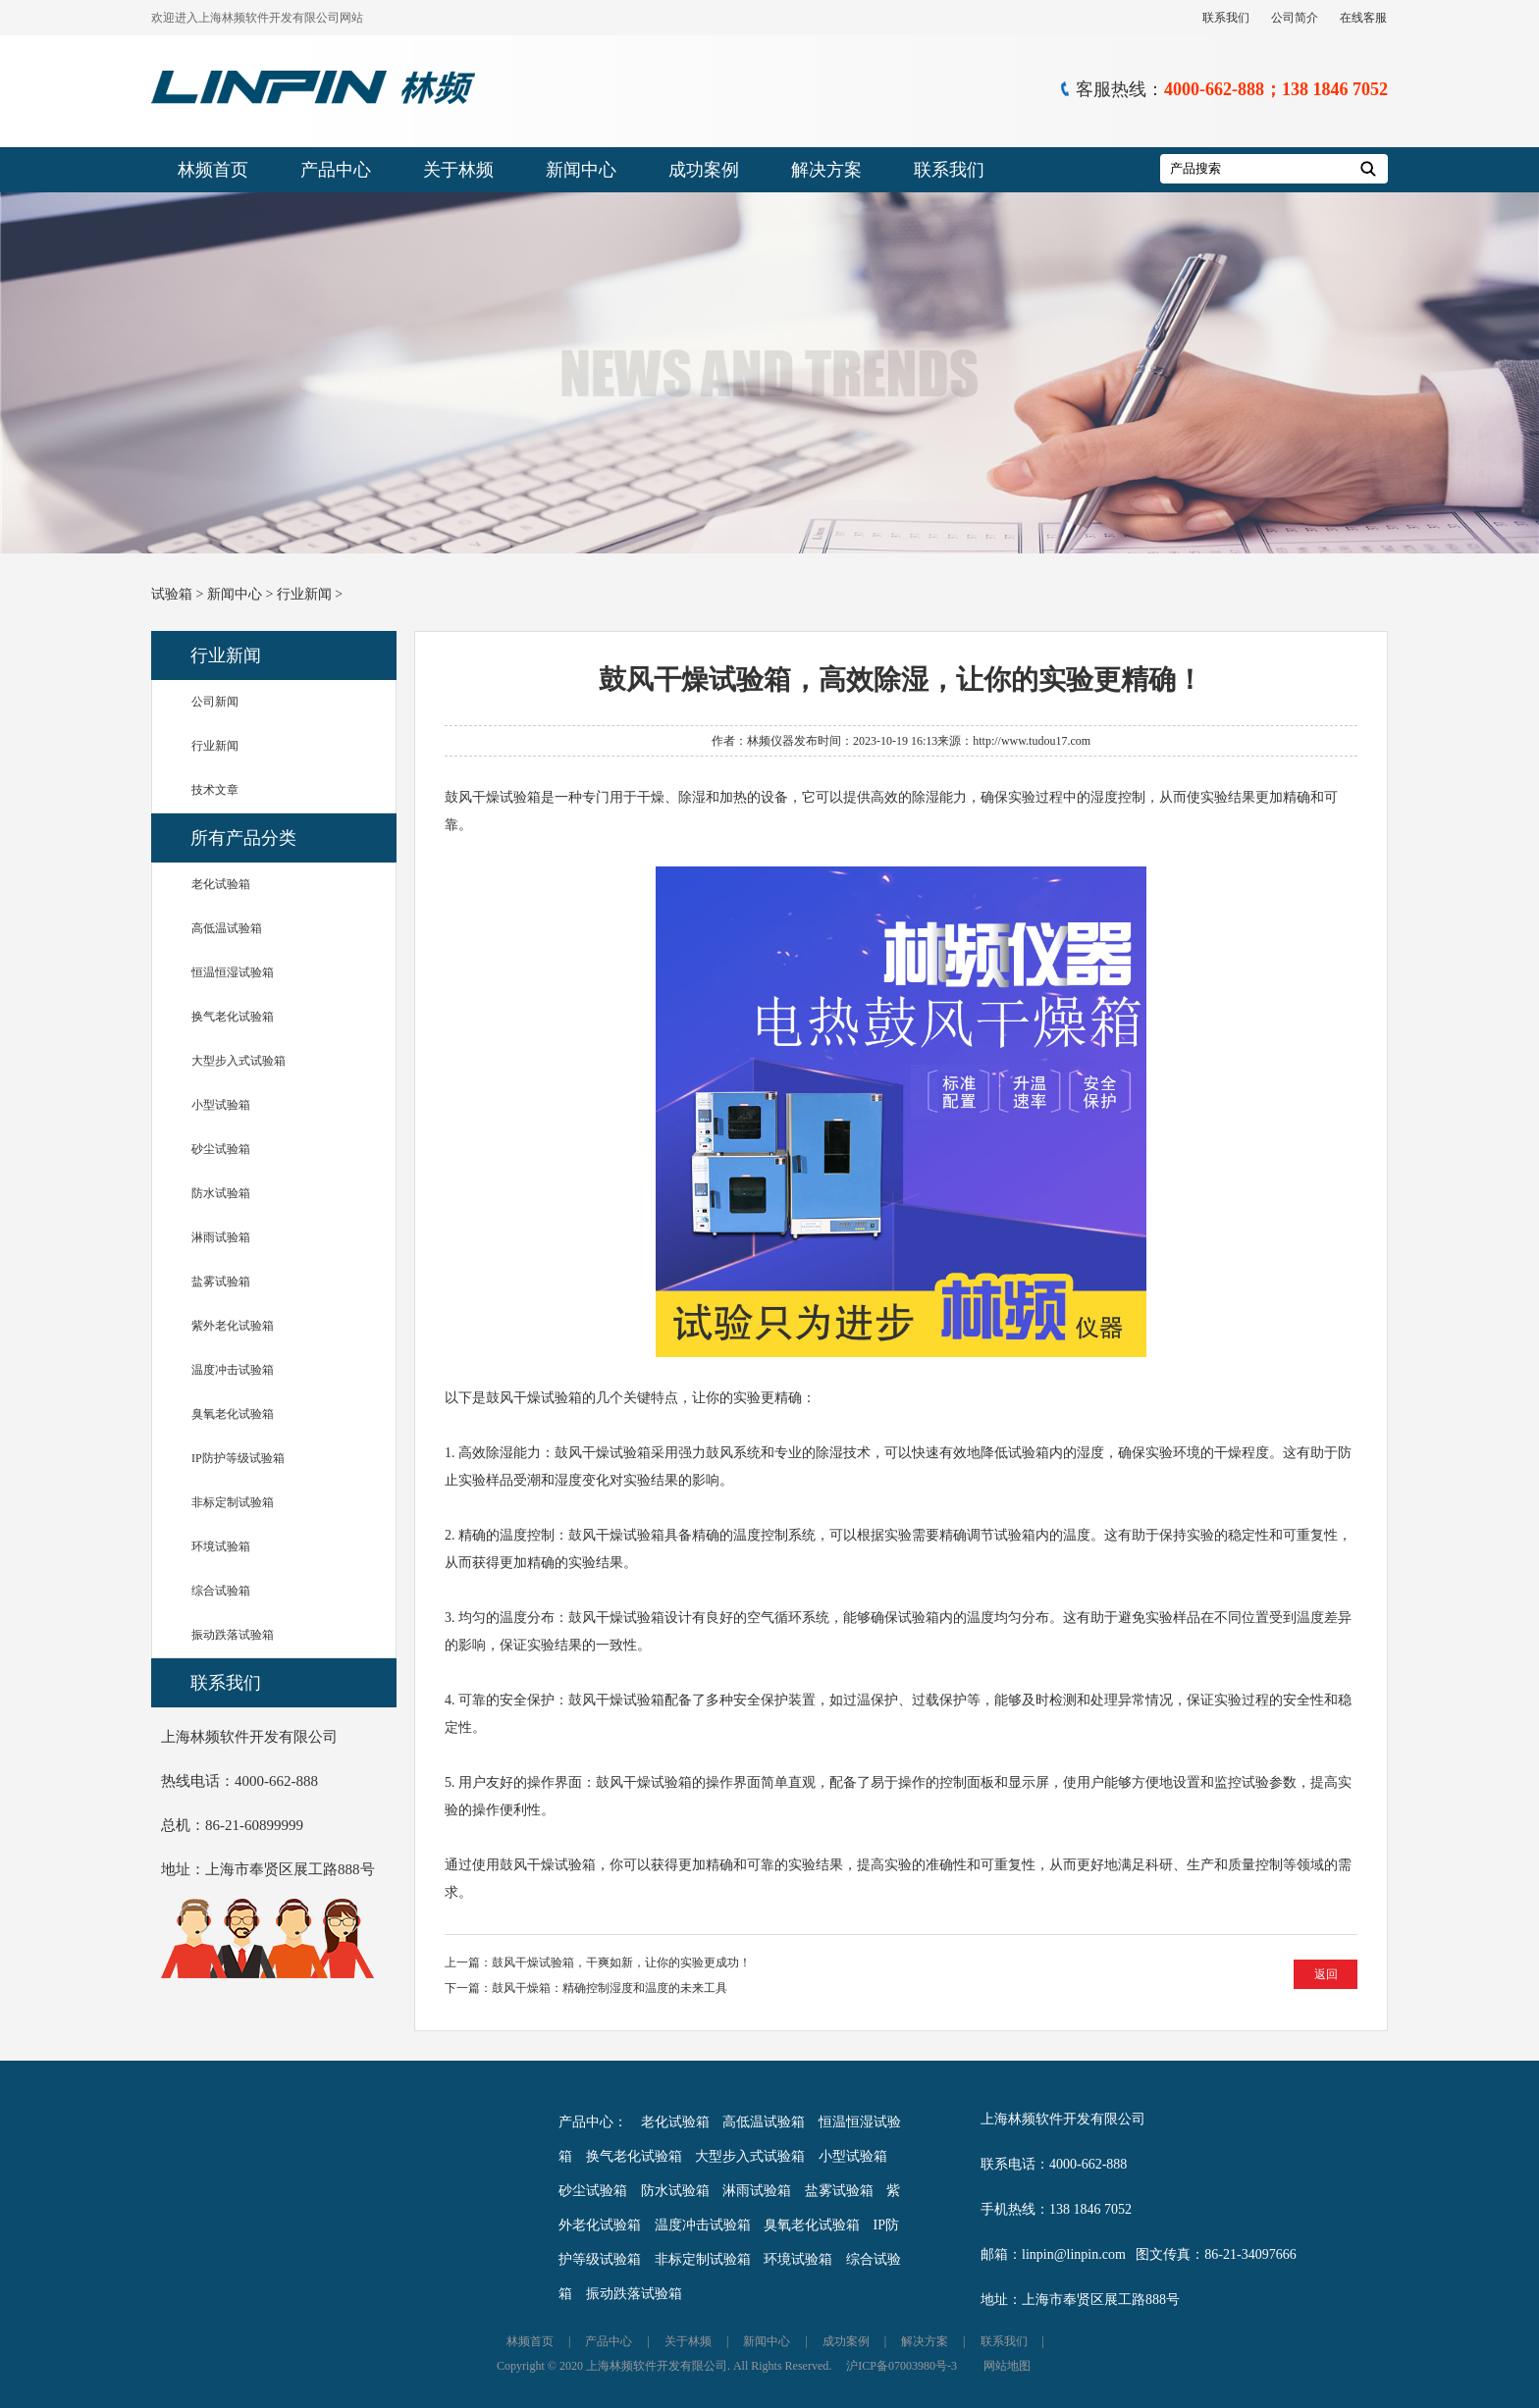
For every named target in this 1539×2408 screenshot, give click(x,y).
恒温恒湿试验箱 (232, 972)
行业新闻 (304, 594)
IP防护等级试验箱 (238, 1458)
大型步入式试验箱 (238, 1061)
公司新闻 (215, 701)
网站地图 (1007, 2366)
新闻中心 (581, 170)
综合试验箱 (220, 1590)
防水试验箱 (220, 1193)
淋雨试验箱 (220, 1237)
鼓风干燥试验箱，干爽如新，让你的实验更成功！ (621, 1962)
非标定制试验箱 (232, 1502)
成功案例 (703, 170)
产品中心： (592, 2122)
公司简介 (1294, 18)
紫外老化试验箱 (232, 1326)
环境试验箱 (220, 1546)
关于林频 (458, 170)
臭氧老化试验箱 (232, 1414)
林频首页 (213, 170)
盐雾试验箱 (220, 1281)
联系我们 (1225, 18)
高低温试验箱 (226, 928)
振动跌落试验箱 (232, 1635)
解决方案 (826, 170)
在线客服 (1363, 18)
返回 (1326, 1974)
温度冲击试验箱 (232, 1370)
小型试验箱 (220, 1105)
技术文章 (215, 790)
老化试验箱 (220, 884)
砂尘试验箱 (220, 1149)
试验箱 (171, 594)
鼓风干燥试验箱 (493, 797)
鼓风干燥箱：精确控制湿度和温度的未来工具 (609, 1988)
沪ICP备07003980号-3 (901, 2366)
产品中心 (335, 170)
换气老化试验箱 (232, 1016)
